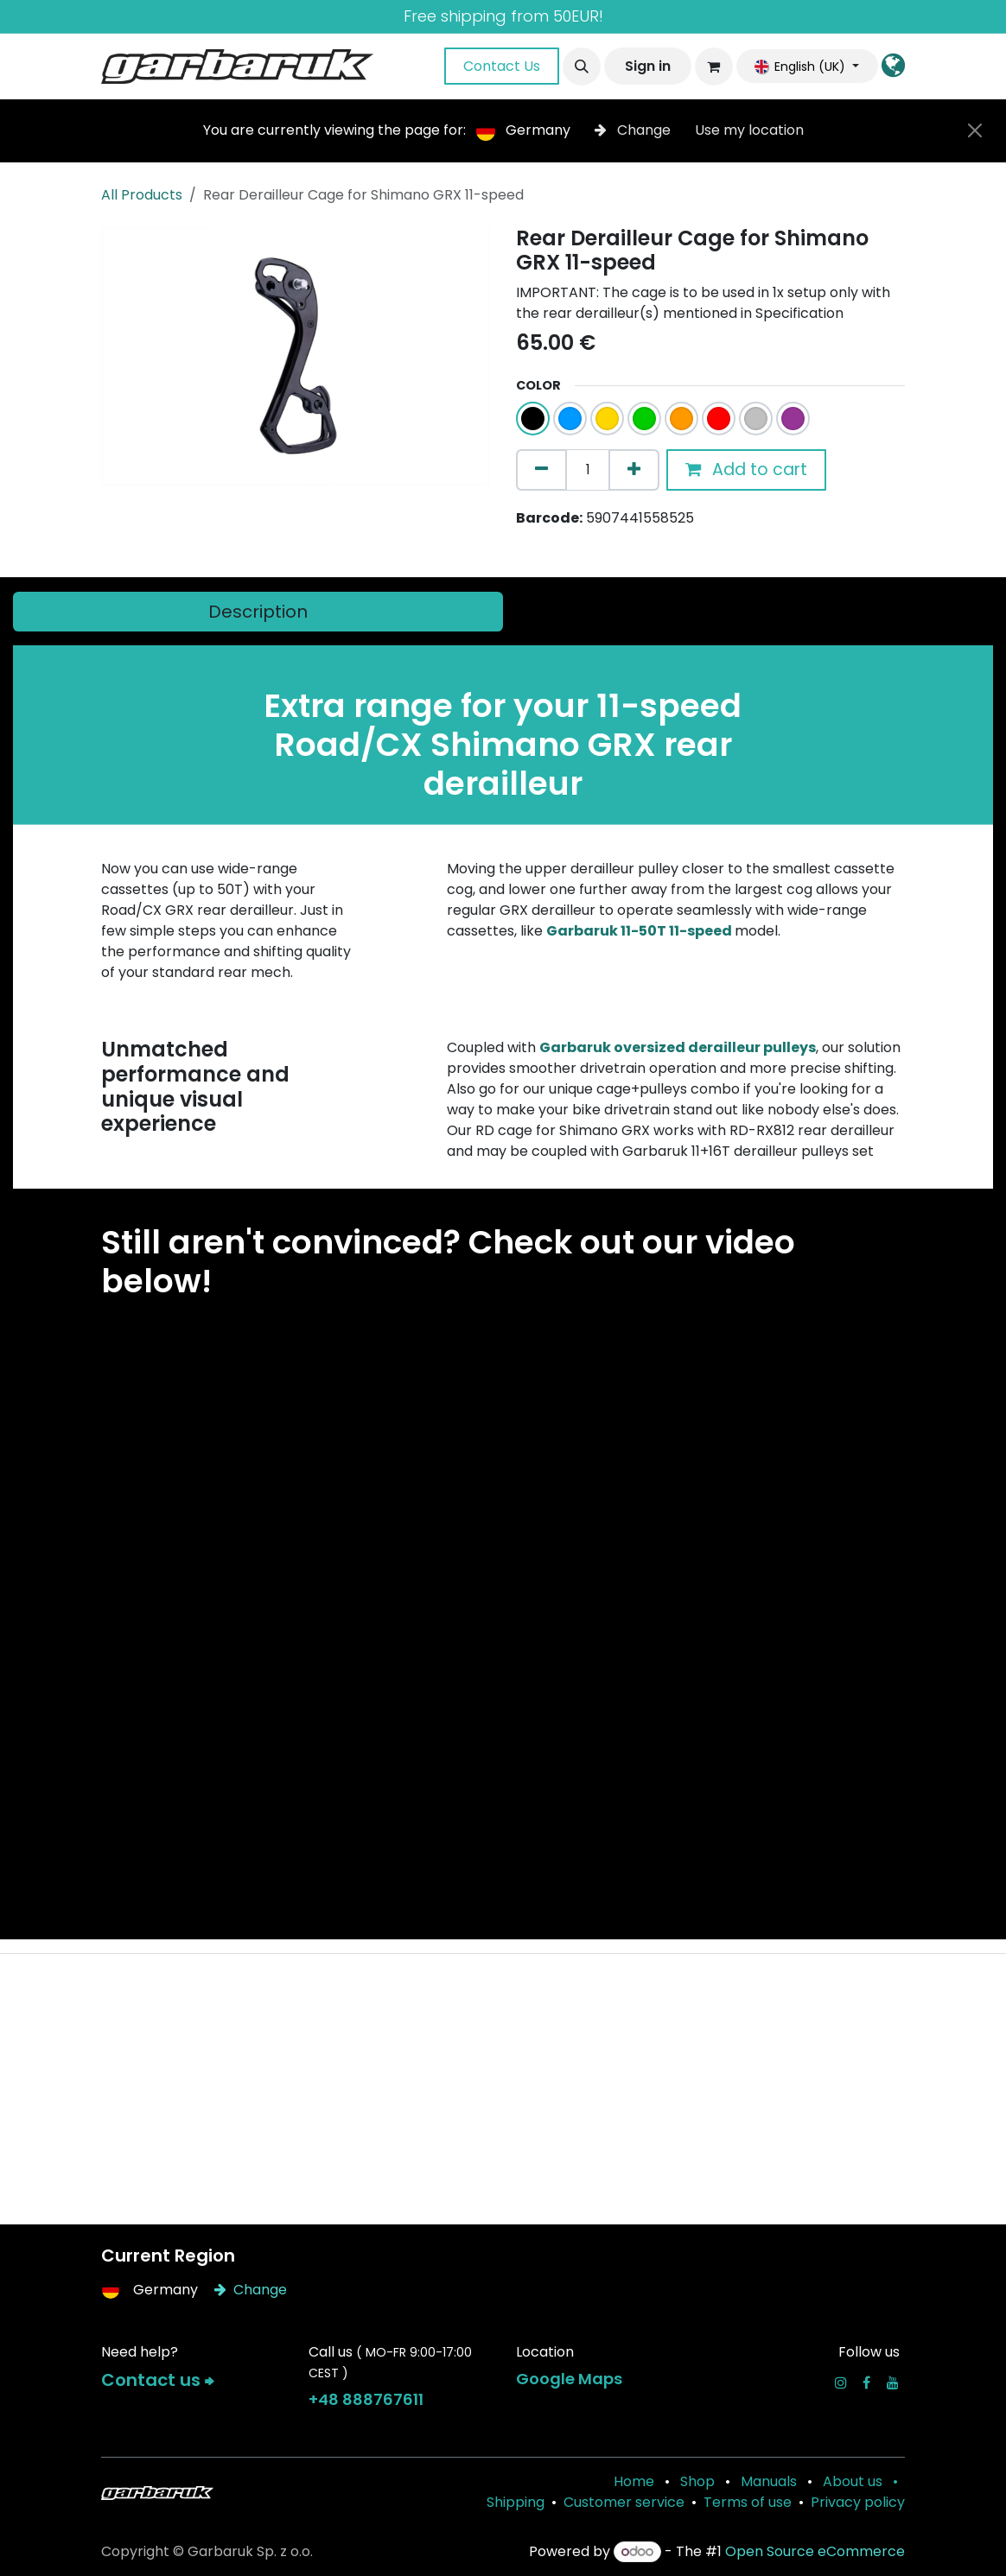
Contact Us (501, 66)
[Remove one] (541, 470)
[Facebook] (866, 2382)
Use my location (749, 130)
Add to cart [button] (746, 469)
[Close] (975, 130)
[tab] (258, 611)
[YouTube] (892, 2382)
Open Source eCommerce (815, 2551)
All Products (141, 195)
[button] (582, 67)
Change (634, 130)
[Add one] (633, 470)
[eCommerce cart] (714, 67)
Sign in (648, 66)
